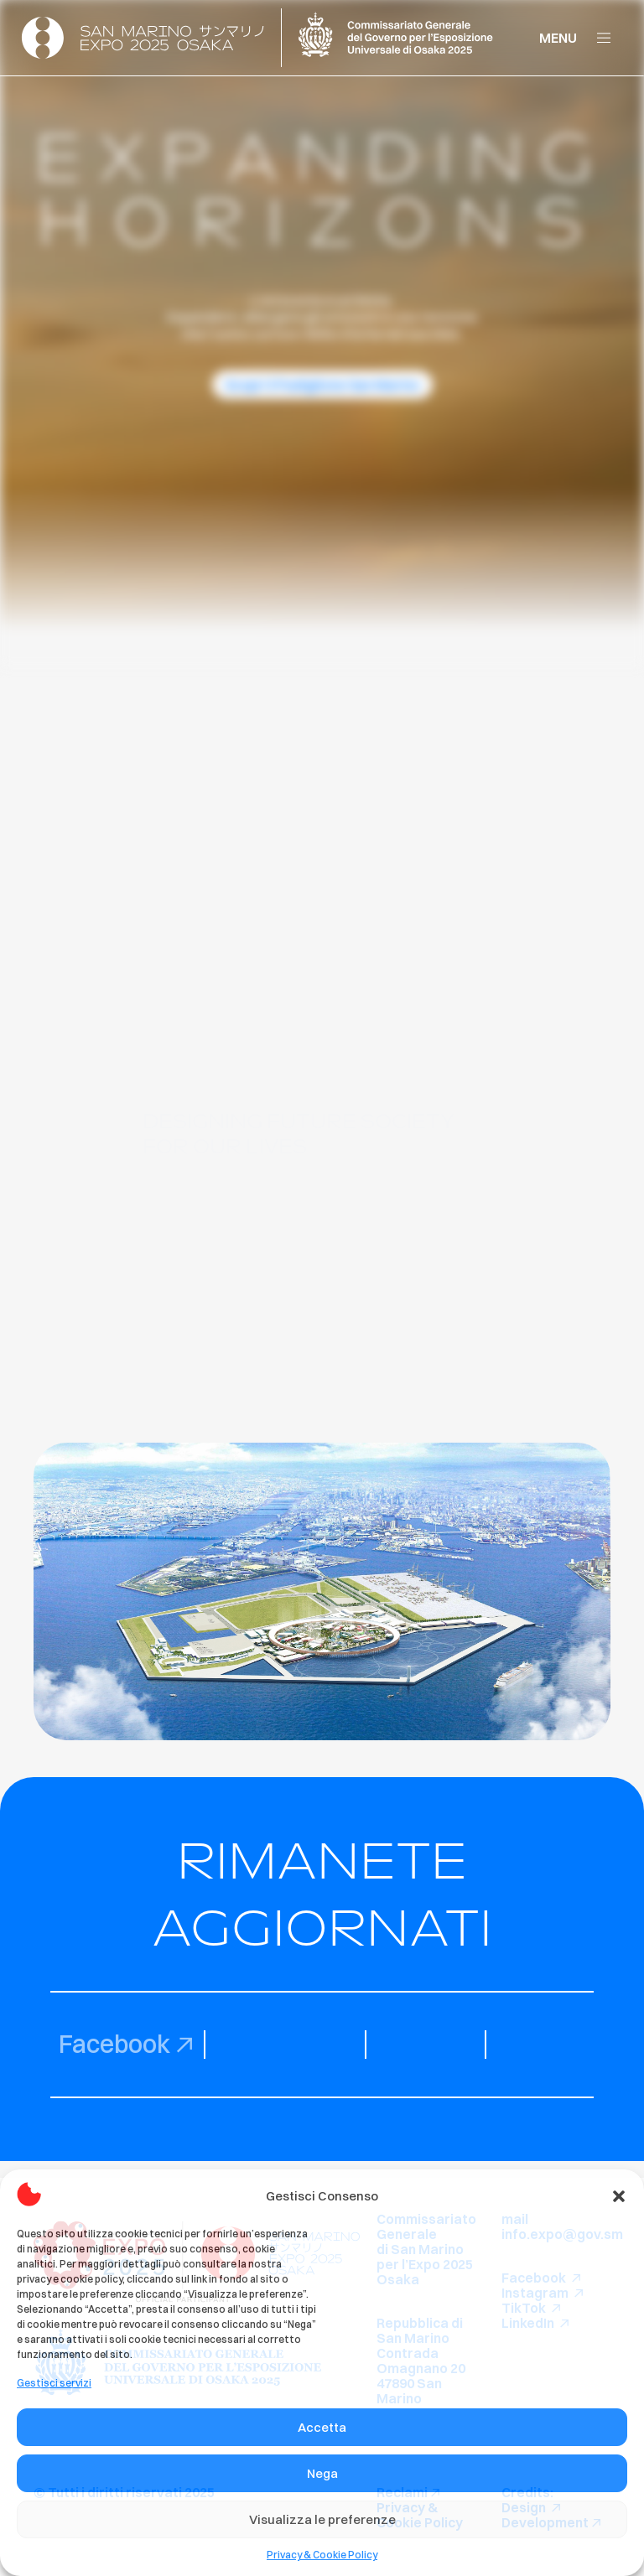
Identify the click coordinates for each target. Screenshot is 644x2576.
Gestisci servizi (54, 2382)
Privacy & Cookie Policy (322, 2554)
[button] (618, 2196)
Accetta (322, 2427)
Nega (322, 2473)
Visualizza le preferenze (322, 2519)
